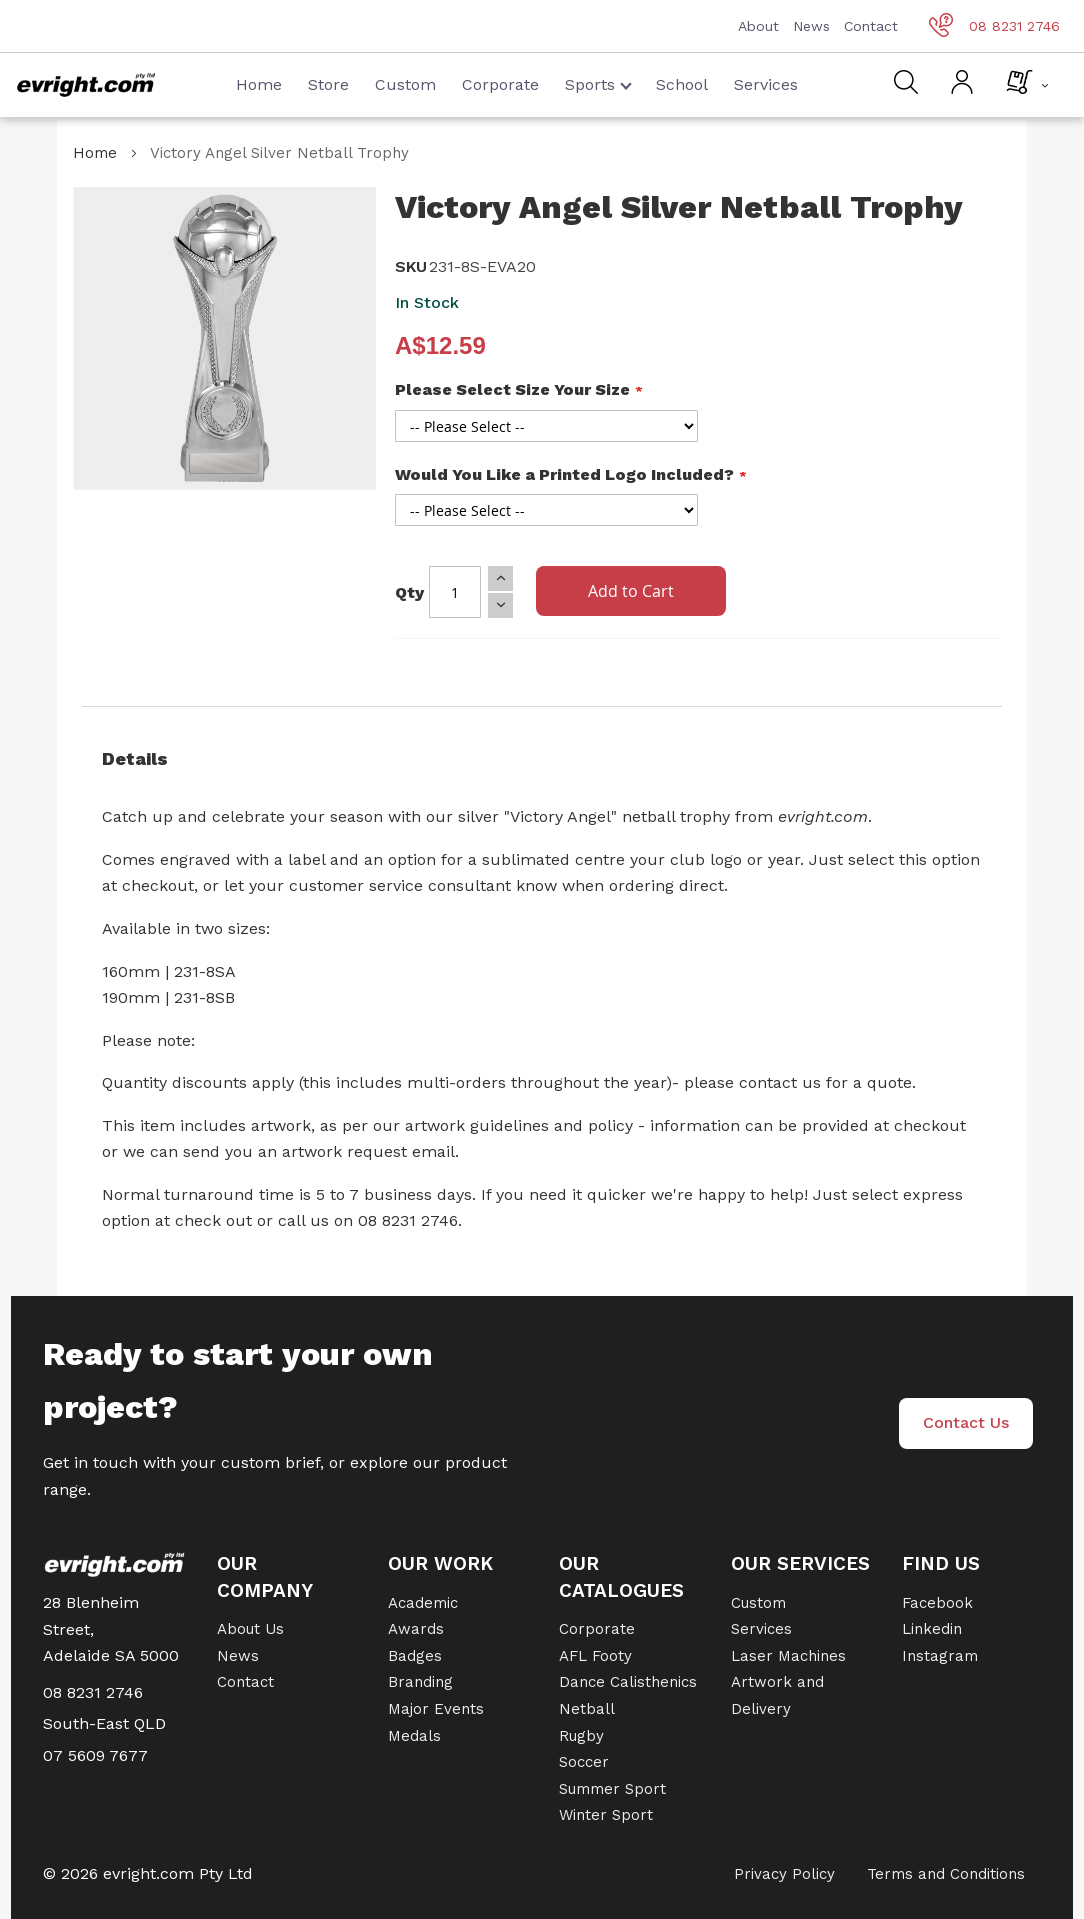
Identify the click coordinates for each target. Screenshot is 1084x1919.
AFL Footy (595, 1656)
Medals (414, 1736)
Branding (420, 1682)
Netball (587, 1709)
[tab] (541, 759)
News (811, 26)
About (758, 26)
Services (766, 84)
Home (259, 84)
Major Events (436, 1709)
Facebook (937, 1603)
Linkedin (932, 1629)
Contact (871, 26)
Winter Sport (606, 1815)
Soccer (584, 1762)
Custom (405, 84)
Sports (598, 84)
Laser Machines (788, 1656)
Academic (423, 1603)
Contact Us (966, 1422)
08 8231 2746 (994, 26)
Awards (416, 1629)
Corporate (500, 84)
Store (328, 84)
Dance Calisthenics (628, 1682)
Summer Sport (612, 1789)
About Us (250, 1629)
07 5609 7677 (95, 1755)
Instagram (940, 1656)
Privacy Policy (784, 1874)
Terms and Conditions (946, 1874)
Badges (415, 1656)
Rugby (581, 1736)
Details (135, 758)
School (682, 84)
